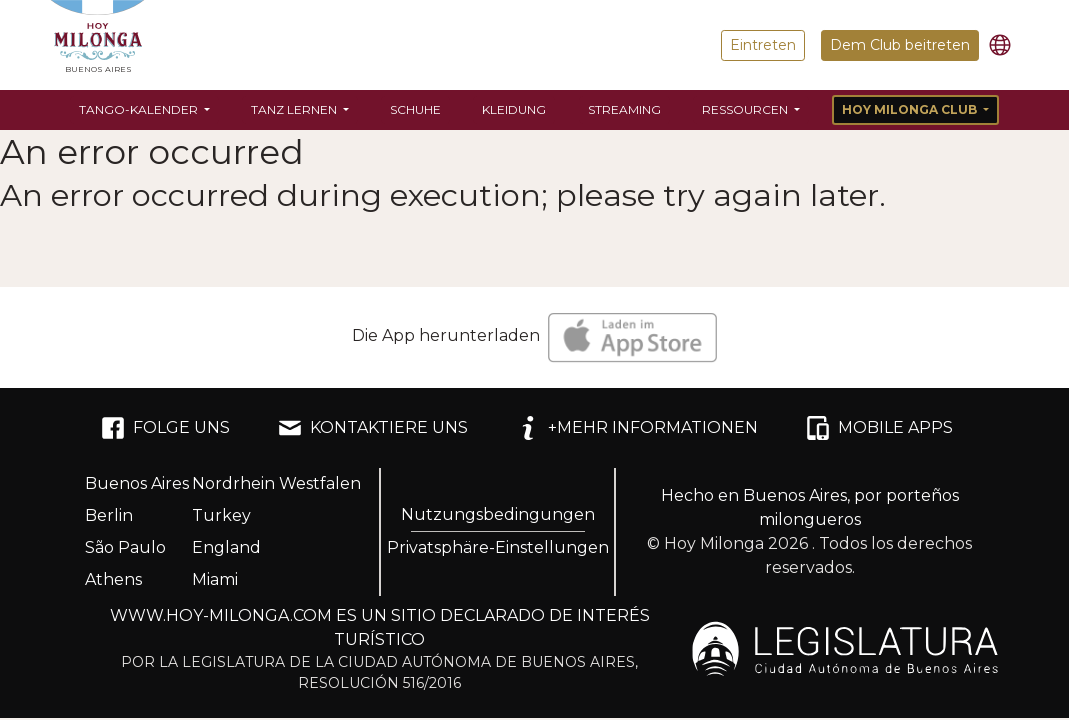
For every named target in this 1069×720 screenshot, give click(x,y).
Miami (215, 579)
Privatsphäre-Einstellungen (498, 547)
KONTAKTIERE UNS (373, 428)
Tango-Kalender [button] (140, 109)
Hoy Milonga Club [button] (911, 109)
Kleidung (514, 109)
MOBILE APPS (879, 428)
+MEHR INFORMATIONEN (637, 428)
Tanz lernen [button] (295, 109)
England (226, 547)
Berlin (109, 515)
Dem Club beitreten (900, 45)
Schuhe (415, 109)
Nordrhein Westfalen (276, 483)
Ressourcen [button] (746, 109)
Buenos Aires (137, 483)
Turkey (221, 515)
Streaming (624, 109)
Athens (113, 579)
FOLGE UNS (165, 428)
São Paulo (125, 547)
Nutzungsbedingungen (498, 514)
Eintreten (763, 45)
